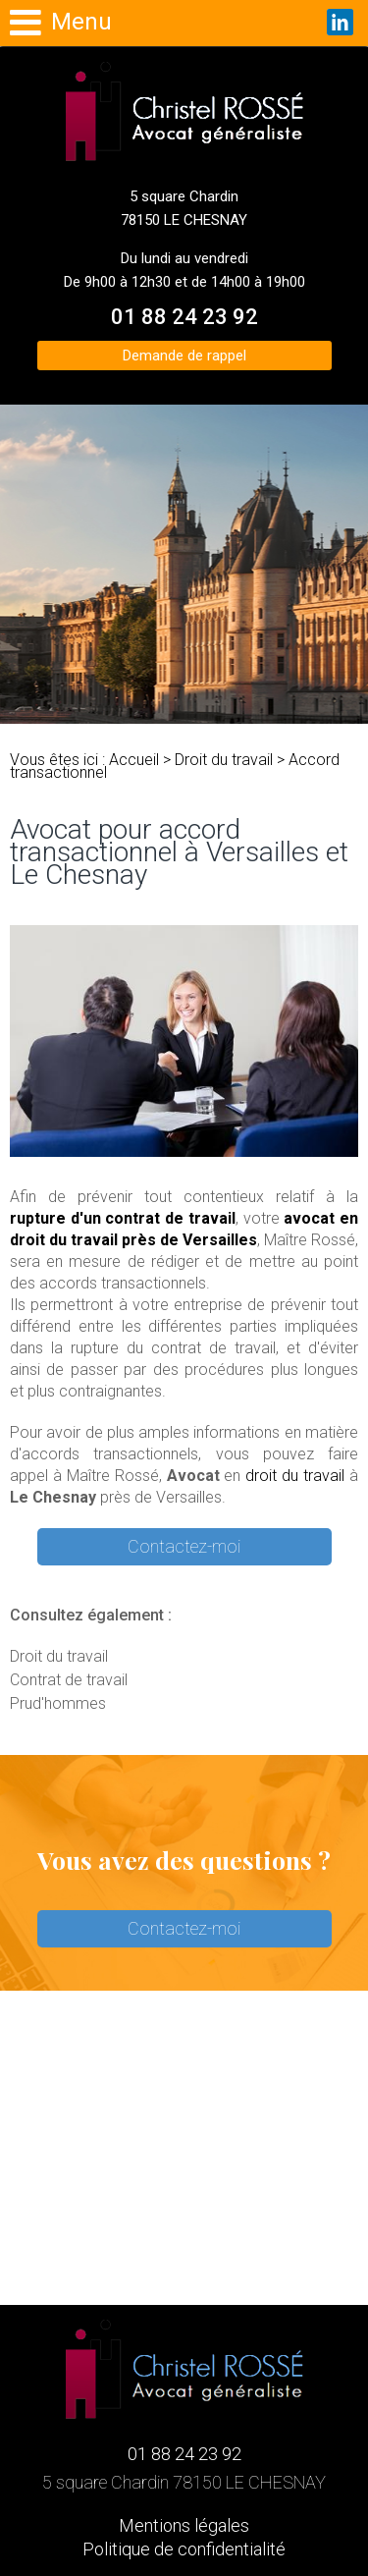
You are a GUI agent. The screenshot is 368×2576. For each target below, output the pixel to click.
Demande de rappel (184, 355)
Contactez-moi (184, 1546)
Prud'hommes (58, 1703)
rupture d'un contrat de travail (123, 1218)
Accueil (134, 759)
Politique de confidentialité (184, 2549)
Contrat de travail (69, 1680)
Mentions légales (184, 2525)
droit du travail (294, 1475)
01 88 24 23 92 (184, 316)
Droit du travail (224, 759)
